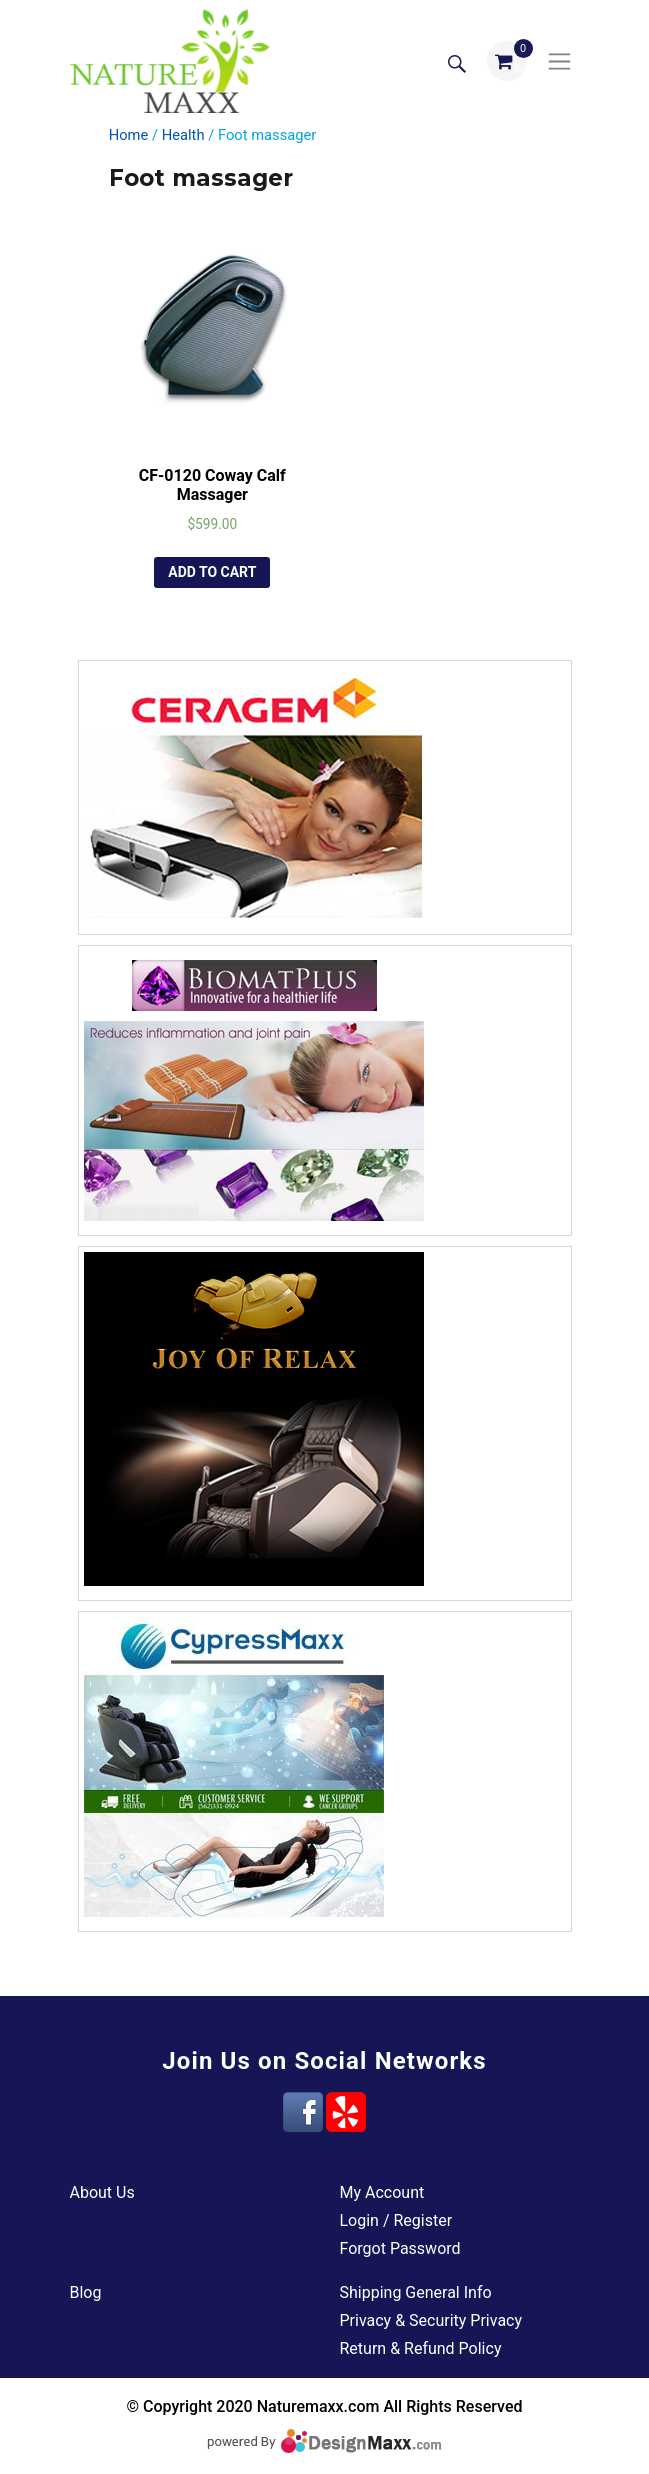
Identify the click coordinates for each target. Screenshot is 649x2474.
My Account (382, 2192)
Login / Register (396, 2220)
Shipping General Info (416, 2292)
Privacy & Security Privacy (431, 2320)
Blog (86, 2292)
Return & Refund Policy (421, 2348)
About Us (102, 2192)
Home (129, 135)
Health (183, 135)
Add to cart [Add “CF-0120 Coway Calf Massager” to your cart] (212, 572)
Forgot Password (400, 2248)
